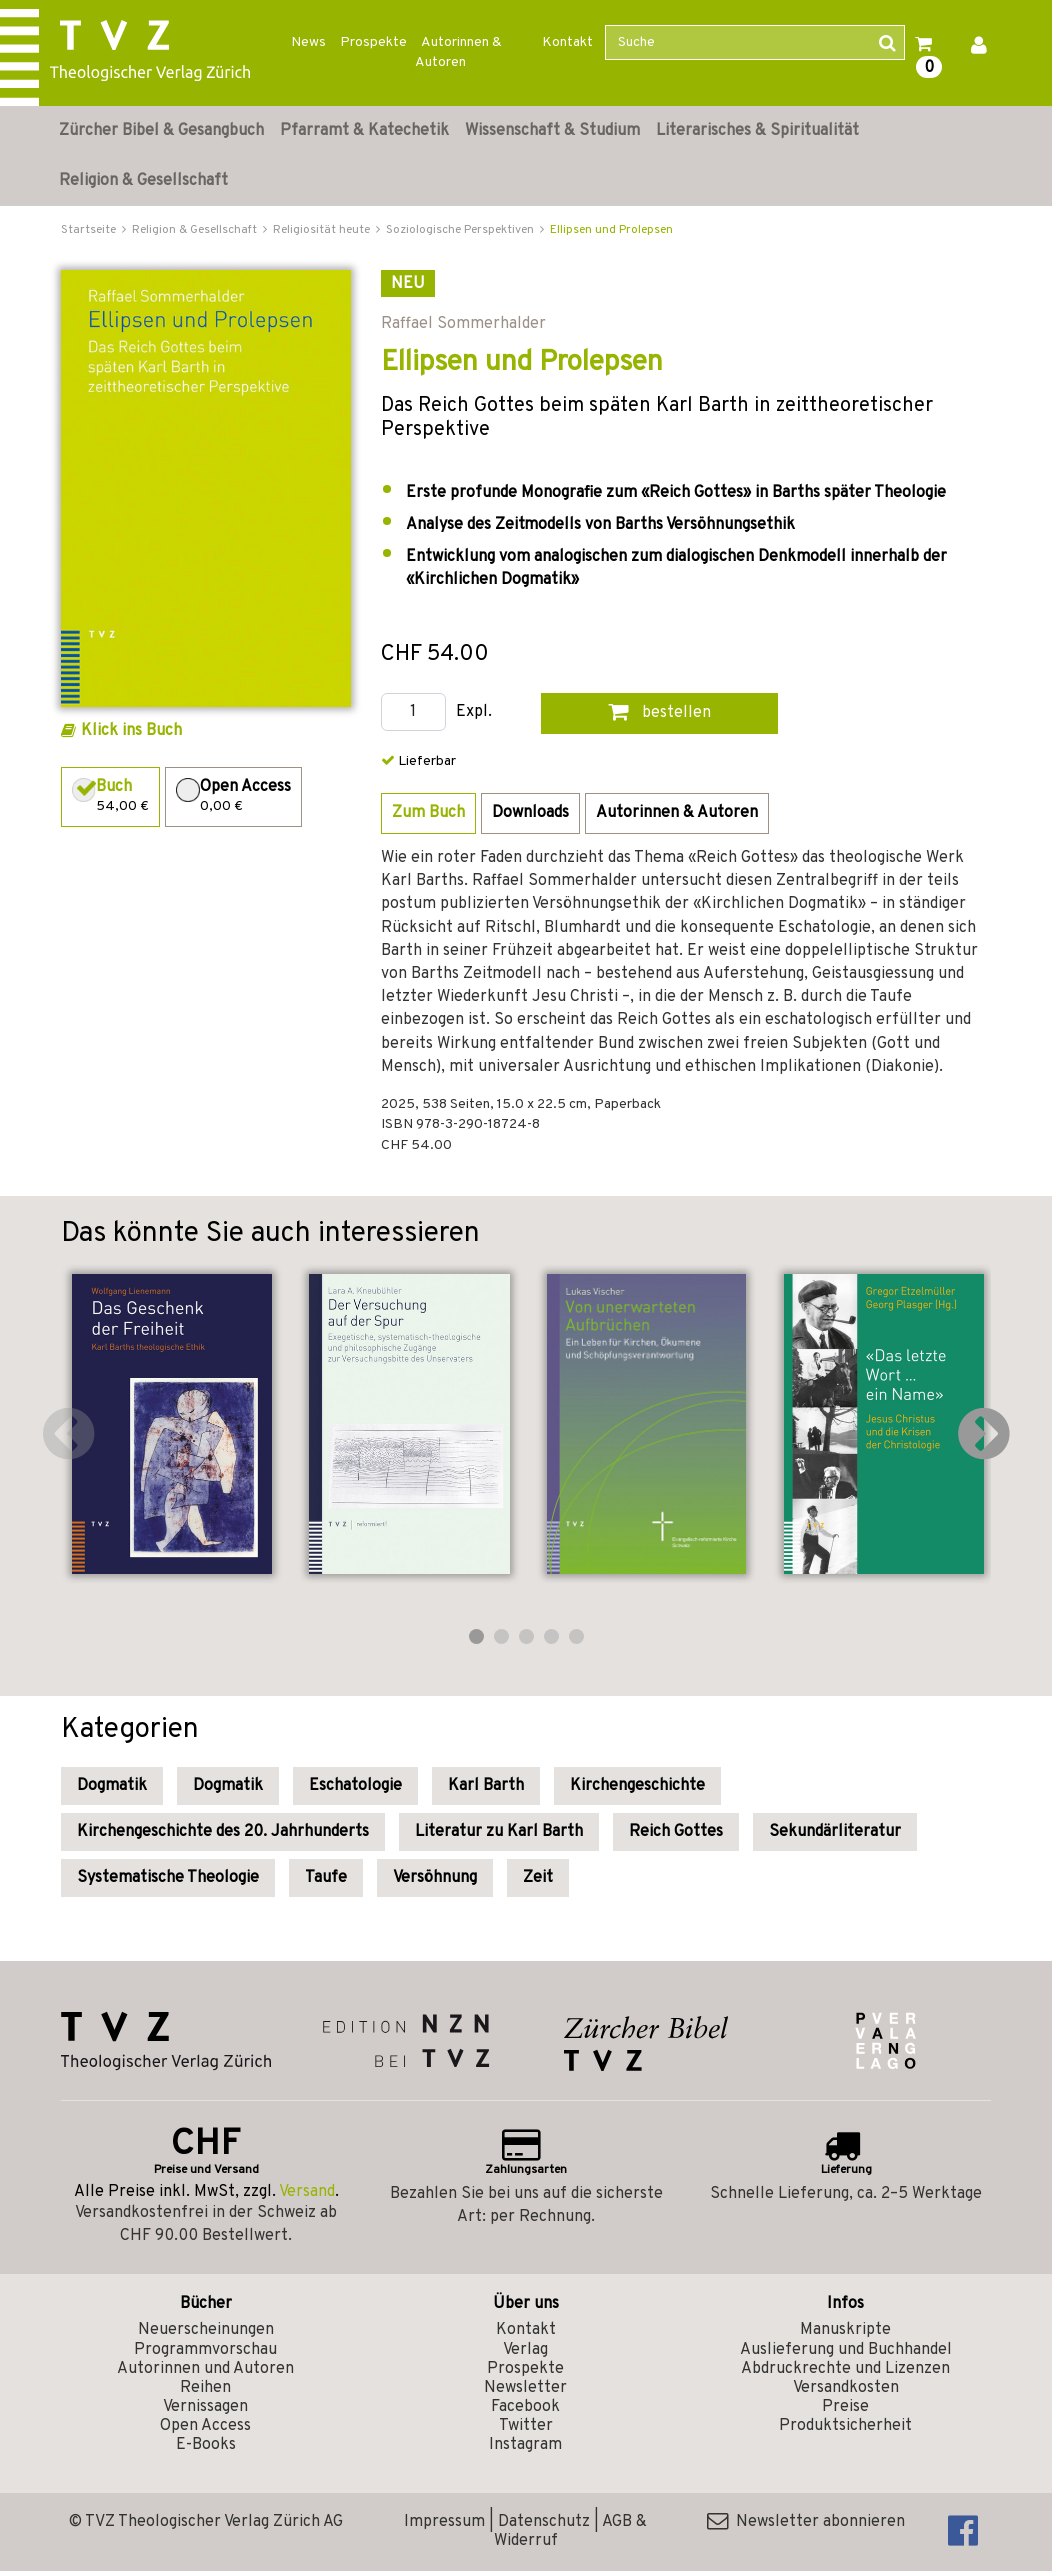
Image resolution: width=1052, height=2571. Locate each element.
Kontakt (567, 42)
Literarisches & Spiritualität (757, 131)
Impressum (444, 2522)
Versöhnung (435, 1878)
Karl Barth (486, 1786)
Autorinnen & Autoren (458, 52)
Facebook (525, 2407)
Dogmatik (112, 1786)
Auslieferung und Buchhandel (846, 2350)
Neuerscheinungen (206, 2330)
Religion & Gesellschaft (143, 181)
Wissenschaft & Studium (552, 131)
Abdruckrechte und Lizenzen (845, 2369)
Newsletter (525, 2388)
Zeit (538, 1878)
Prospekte (373, 42)
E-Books (206, 2445)
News (308, 42)
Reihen (205, 2388)
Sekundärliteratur (835, 1832)
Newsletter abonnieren (806, 2522)
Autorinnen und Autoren (205, 2369)
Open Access (205, 2426)
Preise (845, 2407)
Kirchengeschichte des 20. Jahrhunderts (223, 1832)
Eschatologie (355, 1786)
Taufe (326, 1878)
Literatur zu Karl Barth (499, 1832)
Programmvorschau (205, 2350)
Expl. (474, 712)
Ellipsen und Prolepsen (611, 230)
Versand (307, 2192)
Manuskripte (845, 2330)
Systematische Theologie (168, 1878)
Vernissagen (205, 2407)
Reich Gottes (676, 1832)
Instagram (525, 2445)
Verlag (525, 2350)
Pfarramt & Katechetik (364, 131)
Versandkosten (846, 2388)
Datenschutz (544, 2522)
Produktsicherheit (845, 2426)
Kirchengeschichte (637, 1786)
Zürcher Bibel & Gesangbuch (161, 131)
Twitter (526, 2426)
